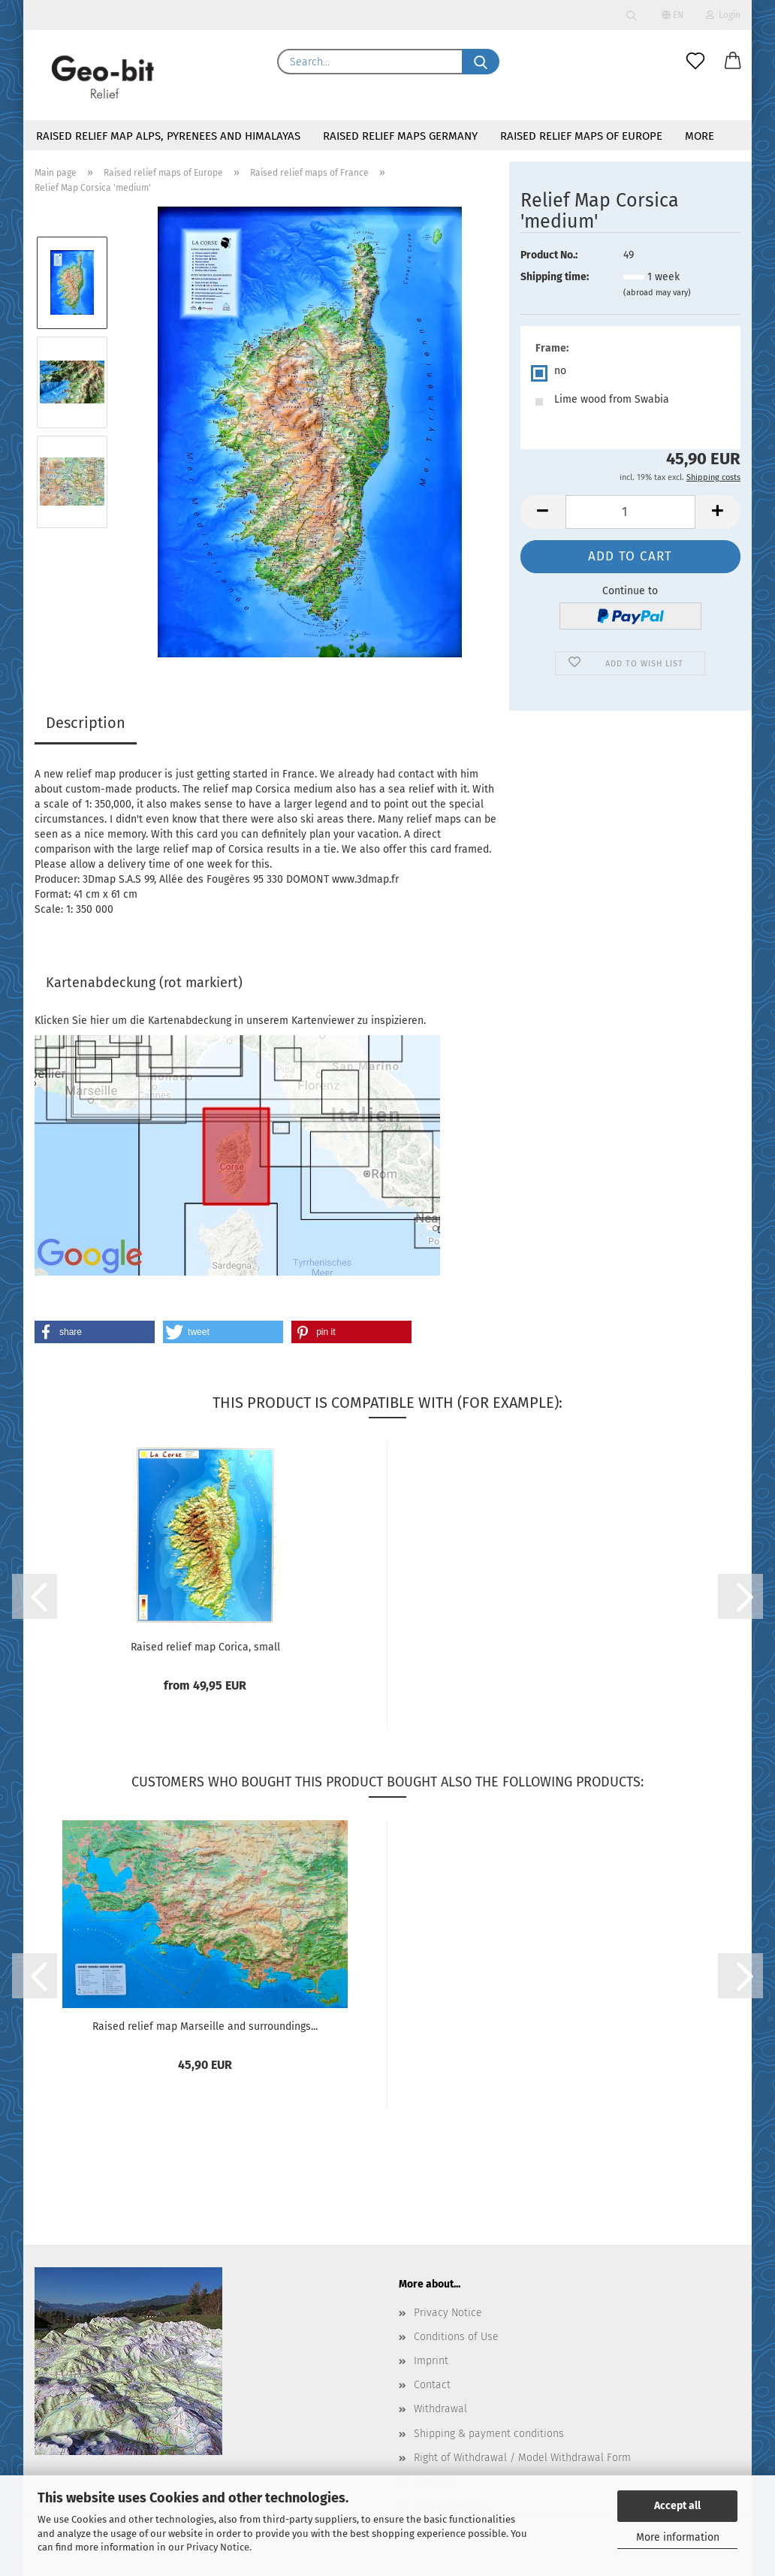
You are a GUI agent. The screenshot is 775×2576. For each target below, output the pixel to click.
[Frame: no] (630, 373)
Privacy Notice (217, 2547)
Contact (432, 2384)
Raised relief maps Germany (400, 136)
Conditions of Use (456, 2336)
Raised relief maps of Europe (581, 136)
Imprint (431, 2360)
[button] (733, 61)
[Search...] (480, 61)
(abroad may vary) (657, 292)
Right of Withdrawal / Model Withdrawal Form (522, 2457)
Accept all (677, 2505)
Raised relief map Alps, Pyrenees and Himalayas (168, 136)
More (699, 136)
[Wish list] (695, 61)
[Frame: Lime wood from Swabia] (630, 402)
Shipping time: (554, 276)
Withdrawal (440, 2408)
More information (677, 2537)
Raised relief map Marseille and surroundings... (205, 2026)
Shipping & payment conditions (489, 2433)
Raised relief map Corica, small (205, 1647)
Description (85, 723)
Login (723, 15)
